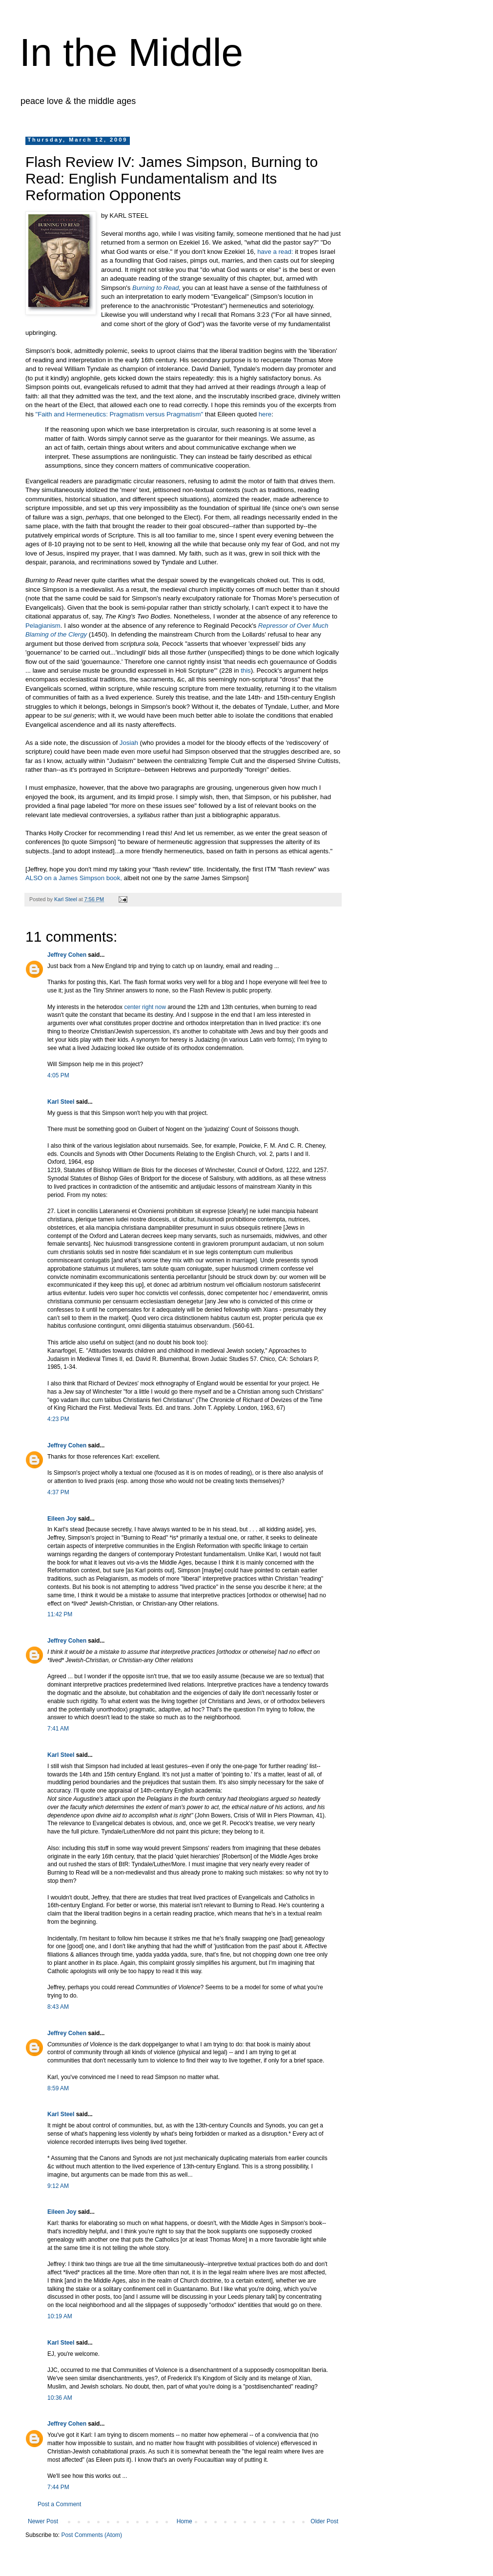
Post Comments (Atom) (91, 2535)
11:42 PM (59, 1614)
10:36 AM (59, 2397)
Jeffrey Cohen (66, 954)
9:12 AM (58, 2186)
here (265, 414)
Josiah (129, 742)
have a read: (275, 251)
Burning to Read (155, 287)
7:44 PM (58, 2487)
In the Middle (131, 52)
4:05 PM (58, 1075)
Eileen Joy (61, 1518)
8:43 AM (58, 2006)
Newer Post (43, 2521)
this (246, 670)
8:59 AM (58, 2088)
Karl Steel (60, 1101)
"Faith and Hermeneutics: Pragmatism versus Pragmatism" (120, 414)
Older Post (324, 2521)
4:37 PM (58, 1492)
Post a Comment (59, 2504)
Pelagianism (43, 625)
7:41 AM (58, 1728)
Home (184, 2521)
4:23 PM (58, 1419)
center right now (145, 1007)
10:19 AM (59, 2316)
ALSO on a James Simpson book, (73, 878)
